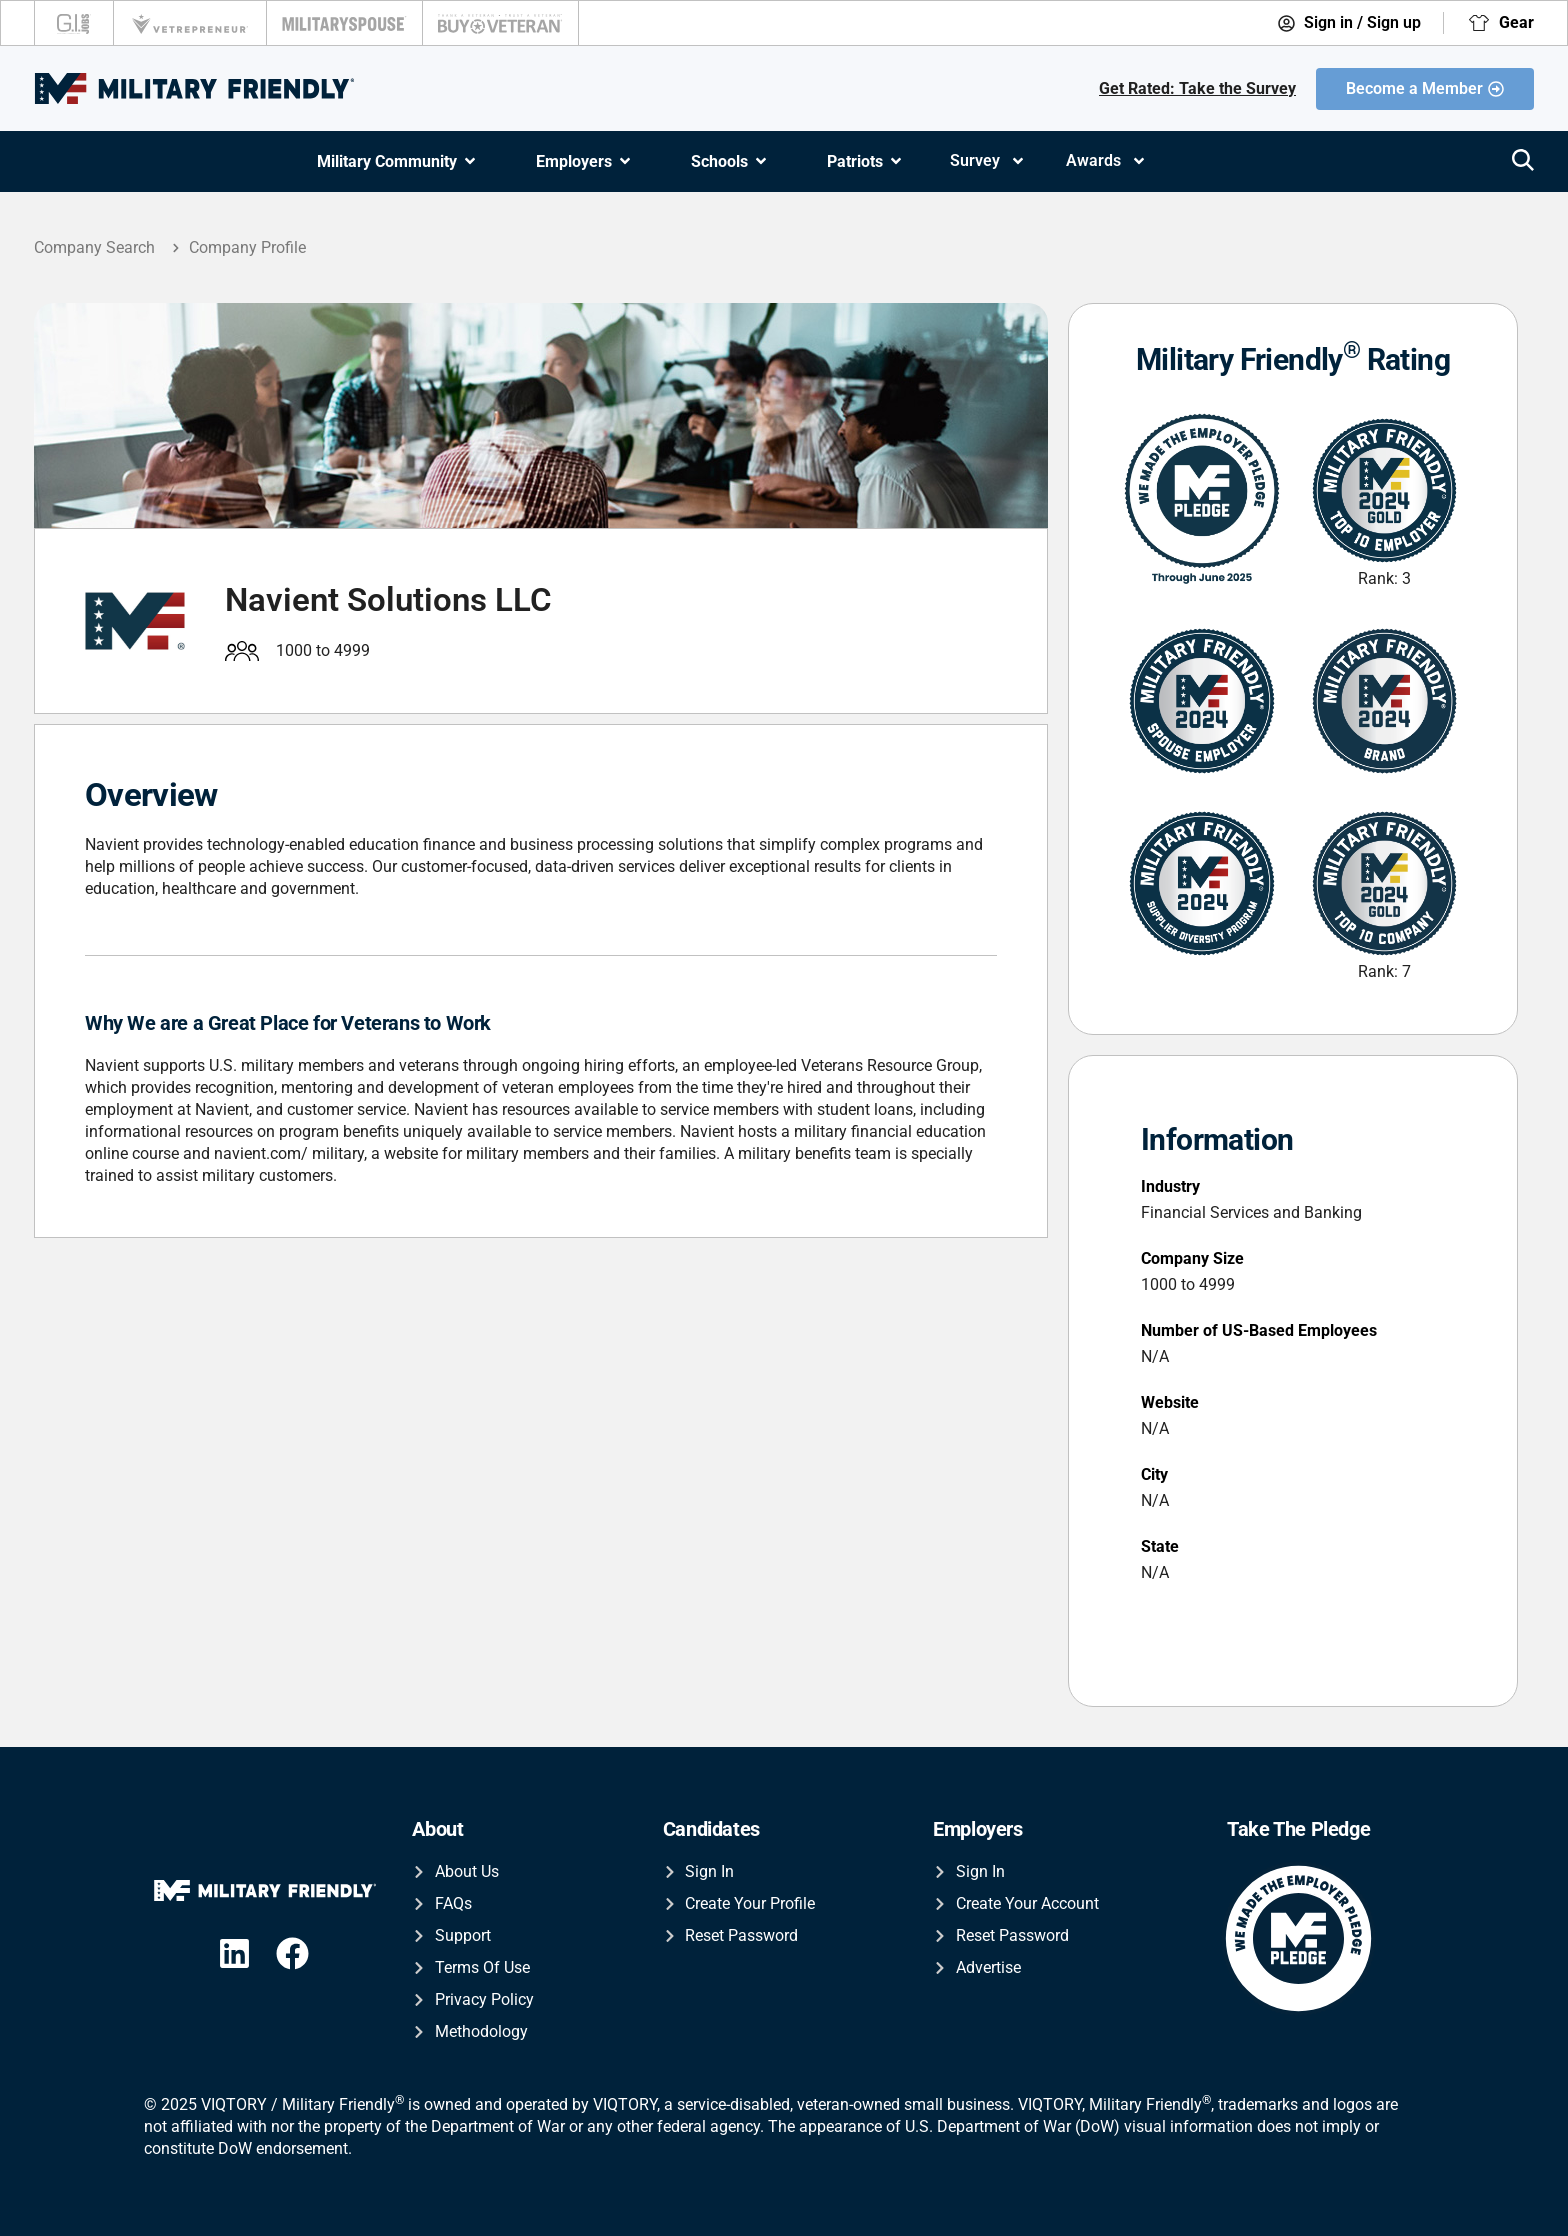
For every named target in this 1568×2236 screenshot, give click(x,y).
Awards (1106, 161)
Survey (988, 161)
